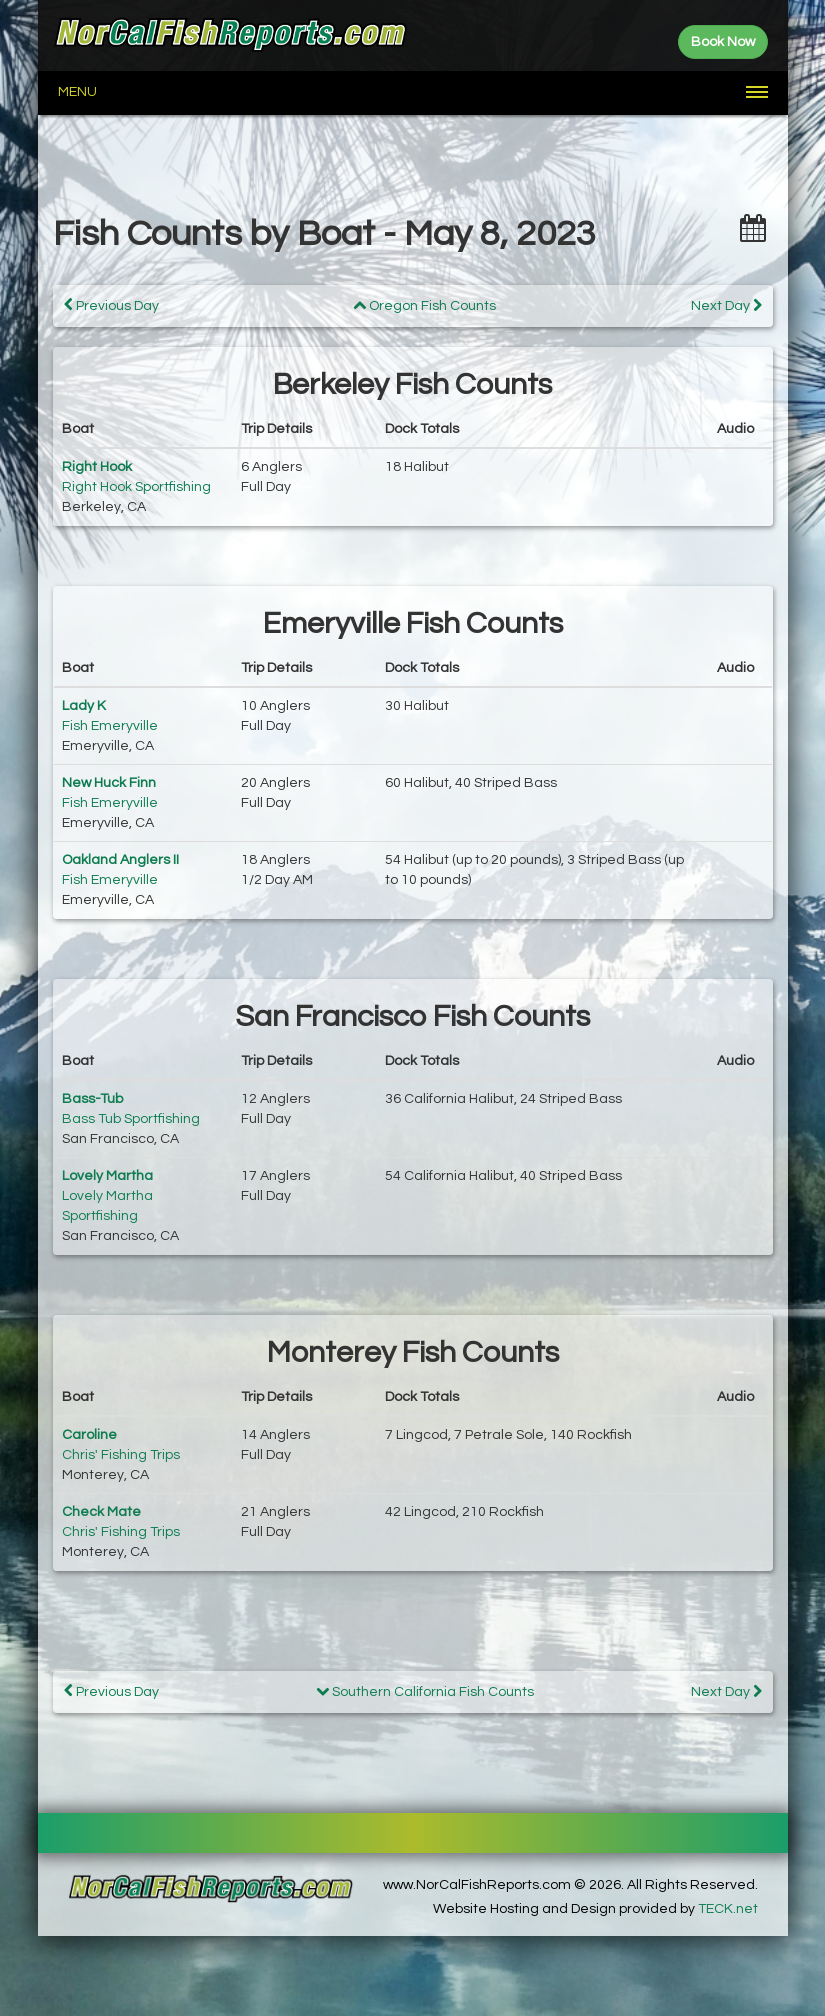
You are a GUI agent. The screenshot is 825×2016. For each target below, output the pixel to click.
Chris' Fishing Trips (121, 1455)
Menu (77, 92)
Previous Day (111, 305)
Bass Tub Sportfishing (131, 1119)
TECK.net (728, 1909)
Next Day (726, 305)
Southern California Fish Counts (425, 1692)
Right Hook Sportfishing (136, 487)
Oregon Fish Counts (424, 306)
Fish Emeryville (110, 726)
